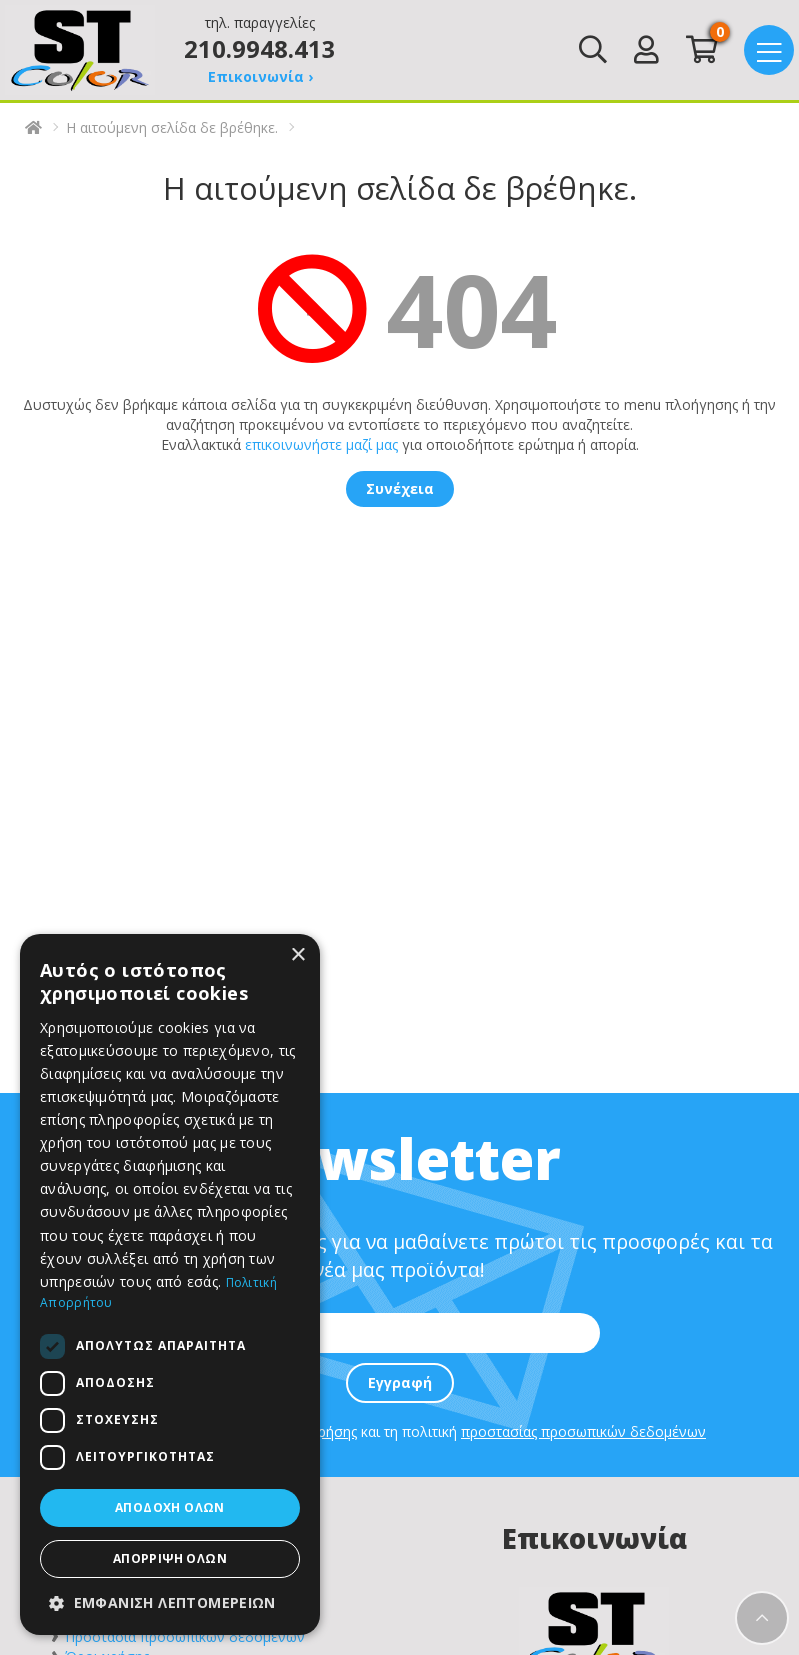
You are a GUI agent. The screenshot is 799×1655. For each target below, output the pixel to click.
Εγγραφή (400, 1382)
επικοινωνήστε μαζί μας (321, 444)
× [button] (297, 955)
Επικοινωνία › (260, 76)
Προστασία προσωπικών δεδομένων (185, 1636)
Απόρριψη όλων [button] (170, 1558)
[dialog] (170, 1284)
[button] (170, 1603)
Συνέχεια (400, 488)
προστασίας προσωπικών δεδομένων (583, 1431)
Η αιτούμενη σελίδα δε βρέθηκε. (172, 127)
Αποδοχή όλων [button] (170, 1507)
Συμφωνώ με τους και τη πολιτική (404, 1431)
